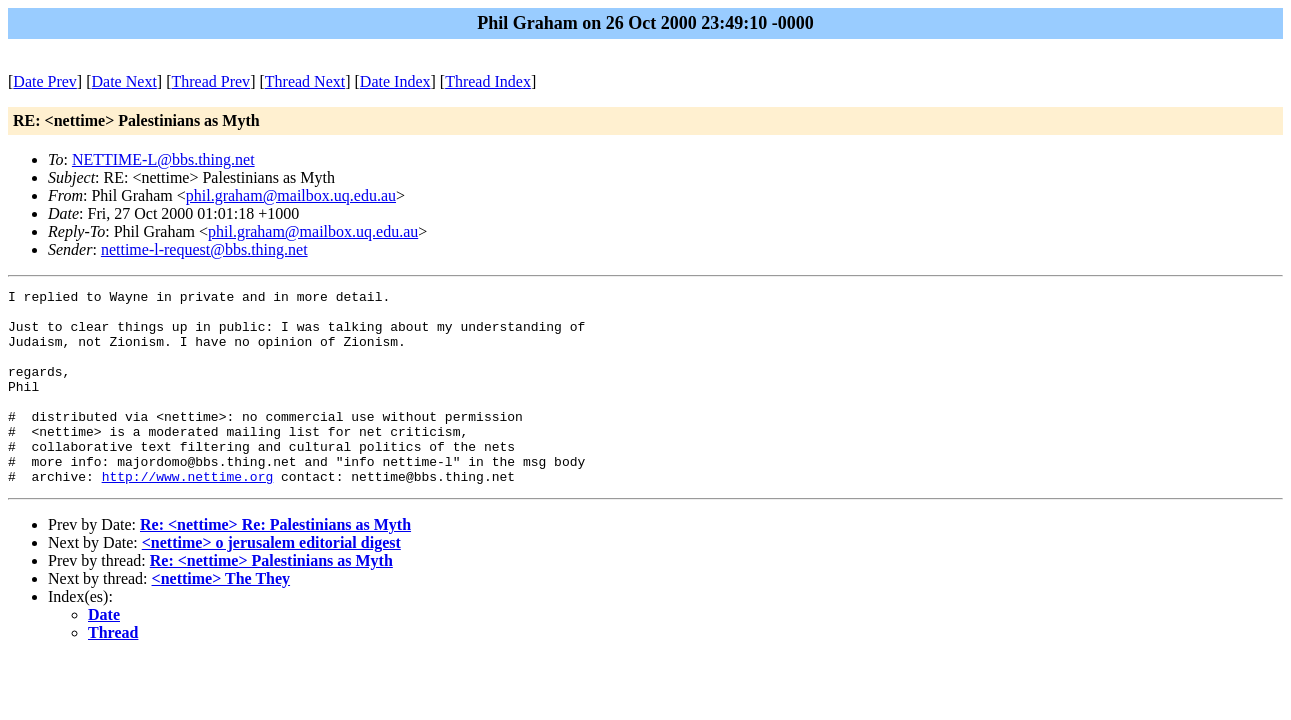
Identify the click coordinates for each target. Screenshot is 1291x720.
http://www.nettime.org (188, 515)
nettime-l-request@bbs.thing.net (204, 249)
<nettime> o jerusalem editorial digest (271, 581)
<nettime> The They (221, 617)
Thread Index (488, 81)
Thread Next (305, 81)
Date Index (395, 81)
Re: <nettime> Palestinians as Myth (271, 599)
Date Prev (45, 81)
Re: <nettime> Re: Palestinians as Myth (275, 563)
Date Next (124, 81)
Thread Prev (210, 81)
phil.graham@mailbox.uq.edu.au (291, 195)
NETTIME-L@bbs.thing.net (163, 159)
